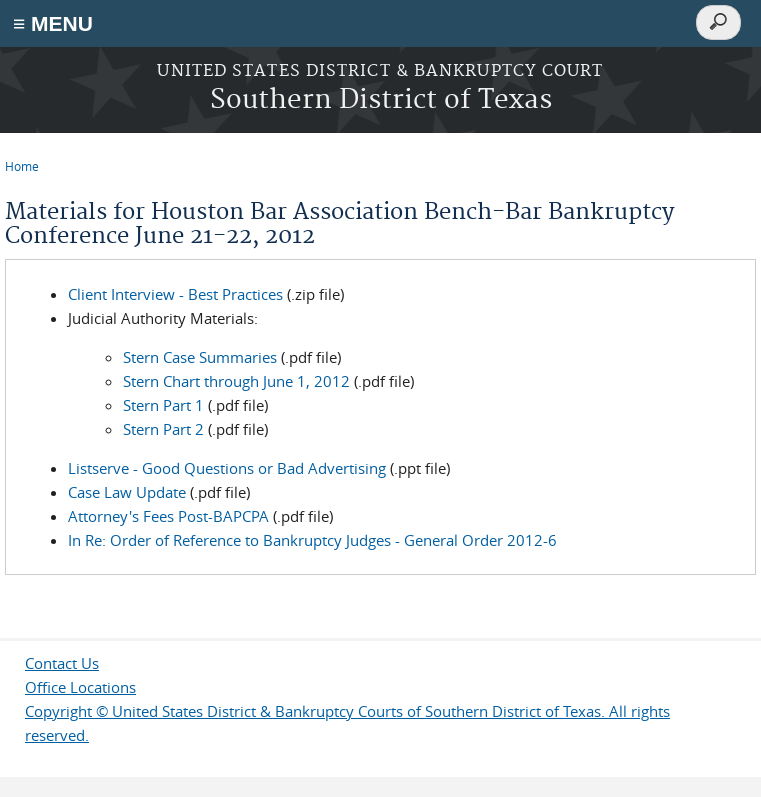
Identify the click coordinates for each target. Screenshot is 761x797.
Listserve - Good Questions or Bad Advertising (227, 468)
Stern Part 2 (163, 429)
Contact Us (62, 663)
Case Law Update (127, 492)
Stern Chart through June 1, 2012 (236, 381)
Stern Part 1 (163, 405)
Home (22, 166)
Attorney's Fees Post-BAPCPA (168, 516)
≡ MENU (53, 23)
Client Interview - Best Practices (175, 294)
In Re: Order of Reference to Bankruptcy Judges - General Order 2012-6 (312, 540)
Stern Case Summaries (200, 357)
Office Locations (80, 687)
